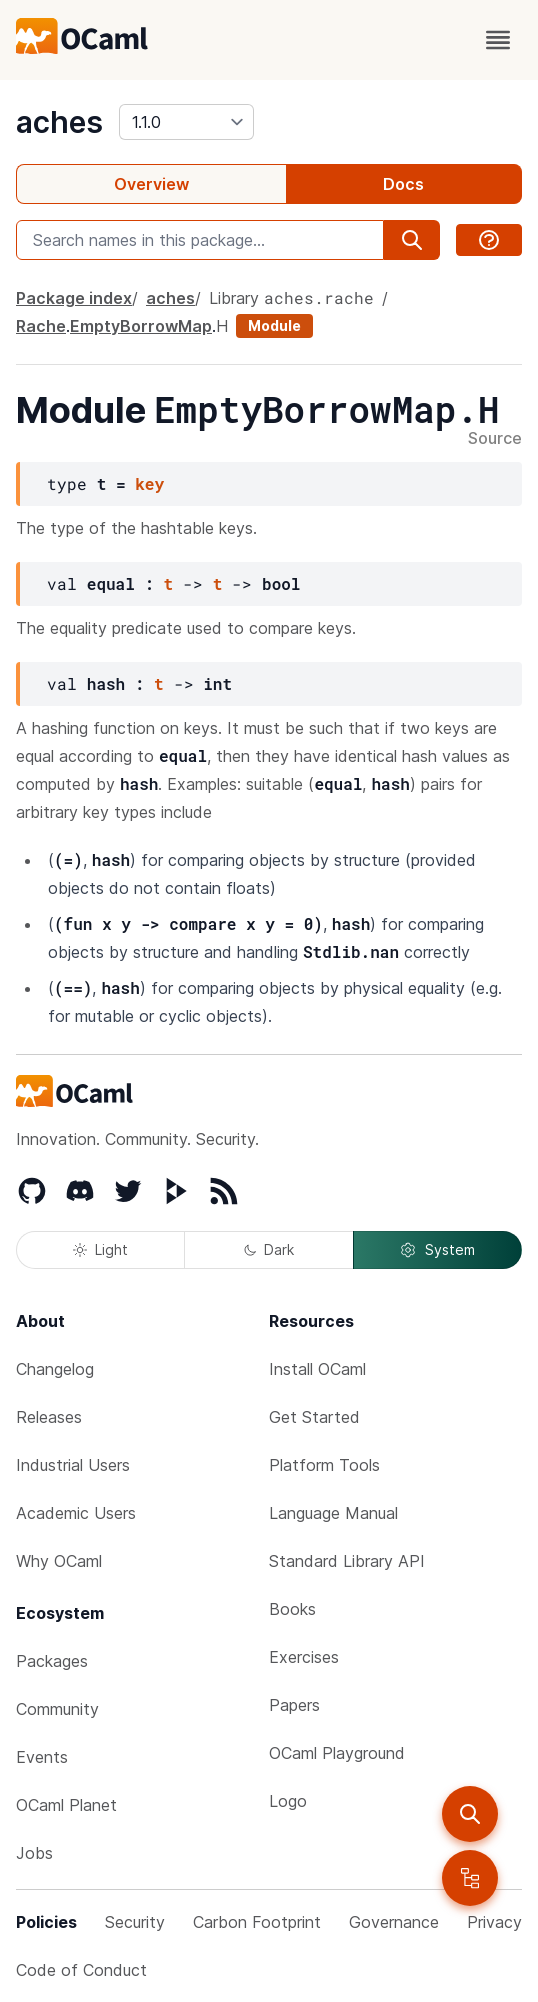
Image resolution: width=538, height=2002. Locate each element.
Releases (49, 1417)
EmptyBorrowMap (141, 326)
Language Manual (333, 1513)
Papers (294, 1705)
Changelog (55, 1369)
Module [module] (274, 325)
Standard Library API (347, 1561)
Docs (403, 184)
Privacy (494, 1922)
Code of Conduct (81, 1970)
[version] (186, 122)
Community (57, 1709)
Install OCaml (317, 1369)
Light (100, 1249)
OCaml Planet (66, 1805)
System (437, 1250)
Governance (394, 1922)
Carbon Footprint (257, 1922)
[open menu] (498, 40)
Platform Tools (324, 1465)
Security (135, 1922)
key (149, 483)
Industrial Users (73, 1465)
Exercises (304, 1657)
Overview (151, 184)
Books (292, 1609)
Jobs (34, 1853)
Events (42, 1757)
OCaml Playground (337, 1753)
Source (495, 439)
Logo (288, 1801)
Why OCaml (59, 1561)
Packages (52, 1661)
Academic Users (76, 1513)
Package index (74, 298)
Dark (269, 1249)
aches (59, 122)
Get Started (314, 1417)
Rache (41, 326)
